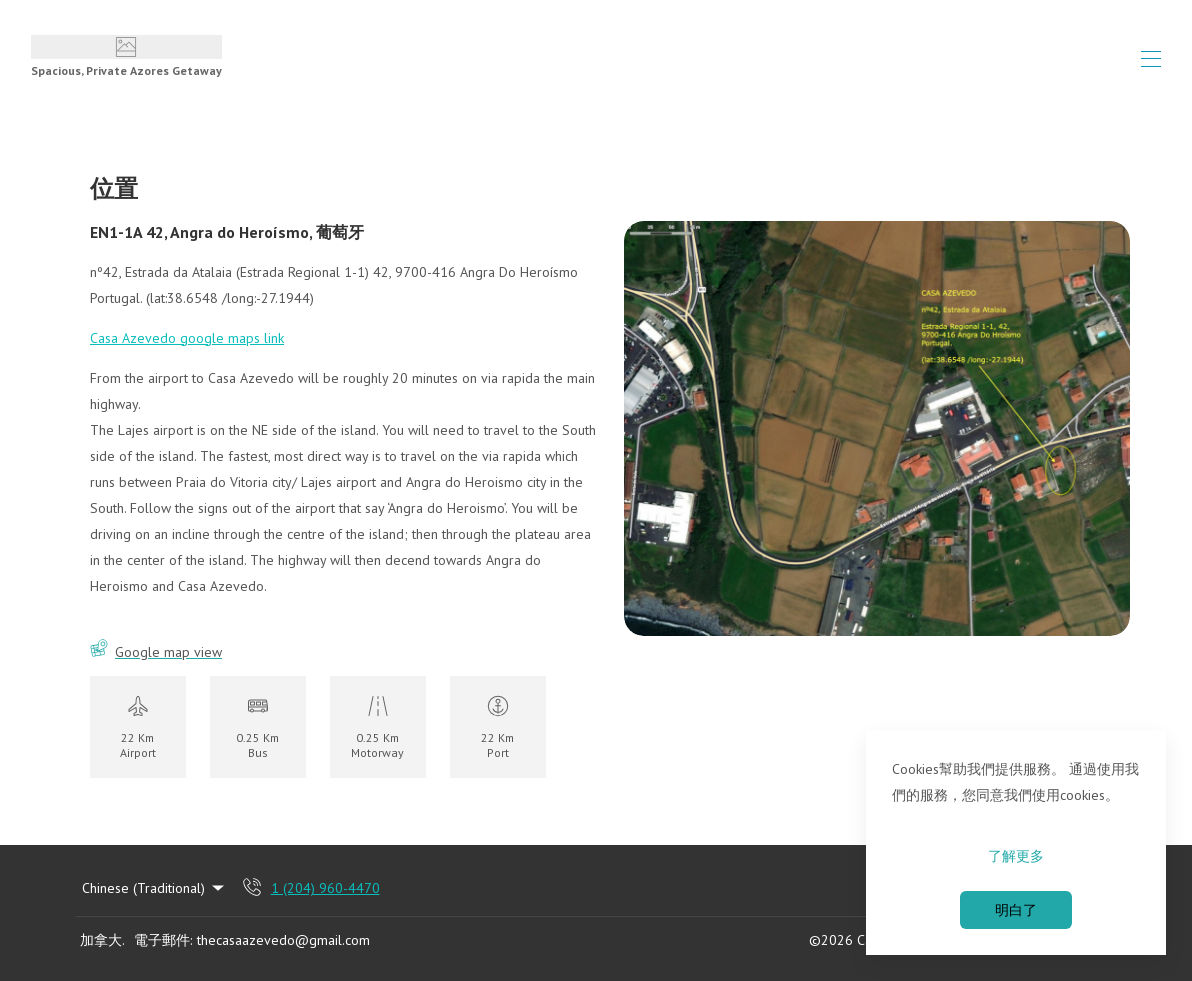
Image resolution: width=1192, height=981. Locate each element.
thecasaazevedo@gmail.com (283, 940)
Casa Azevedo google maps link (187, 338)
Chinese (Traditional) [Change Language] (154, 888)
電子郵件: (163, 940)
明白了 (1016, 910)
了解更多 (1016, 856)
